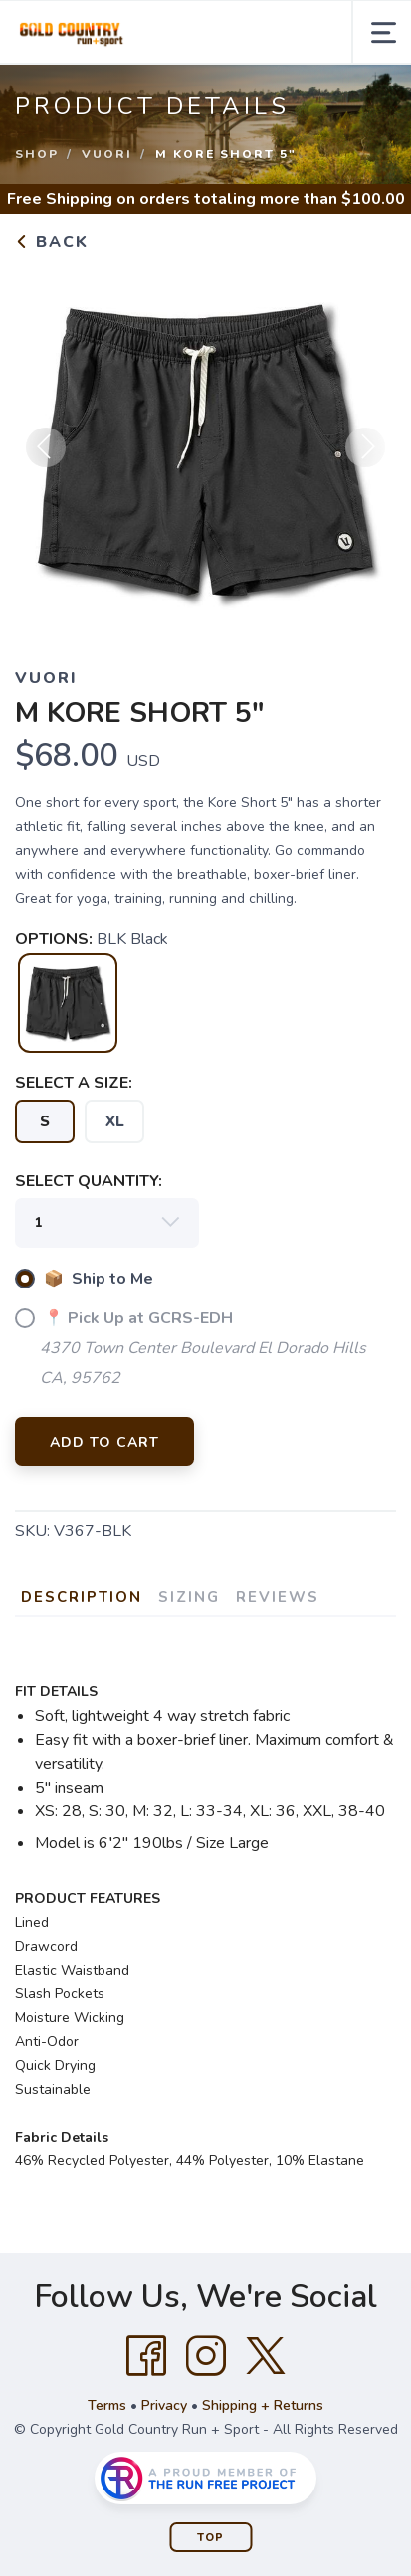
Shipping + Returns (262, 2405)
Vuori (107, 154)
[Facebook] (146, 2356)
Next (365, 447)
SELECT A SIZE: (73, 1083)
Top (210, 2537)
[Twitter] (266, 2356)
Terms (107, 2405)
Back (52, 242)
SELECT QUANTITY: (88, 1181)
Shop (37, 154)
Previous (46, 447)
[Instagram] (206, 2356)
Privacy (164, 2405)
